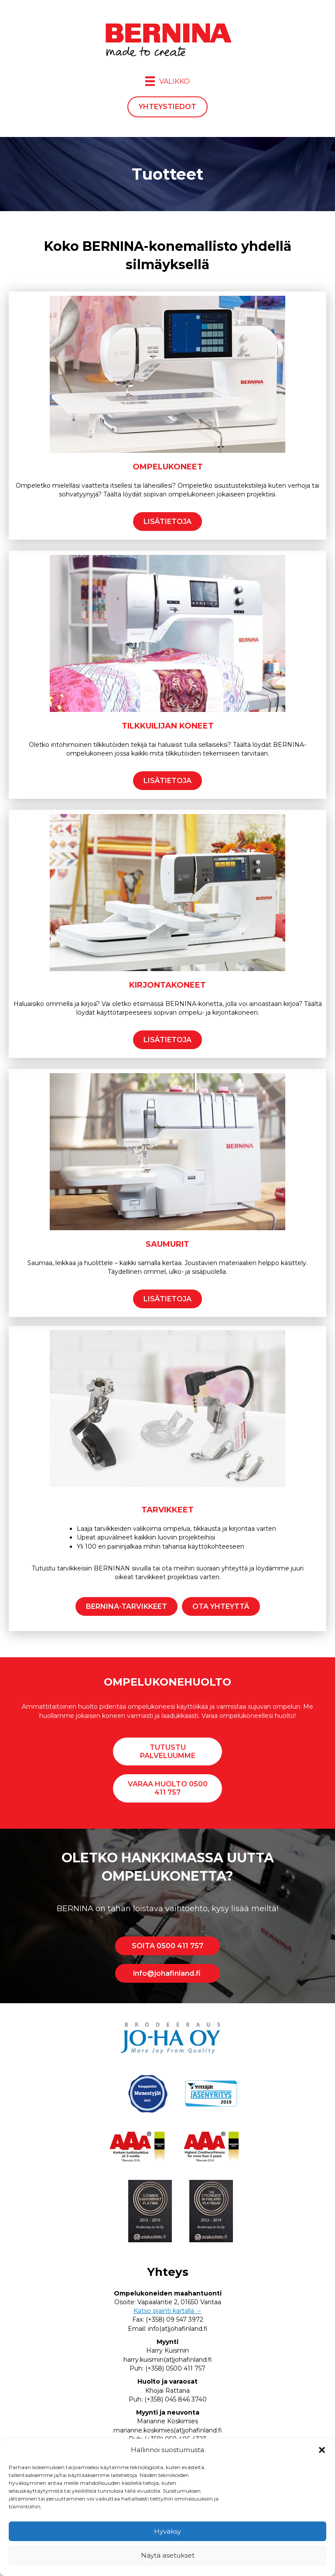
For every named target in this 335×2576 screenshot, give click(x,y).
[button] (322, 2450)
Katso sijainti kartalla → (167, 2311)
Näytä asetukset (168, 2555)
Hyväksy (167, 2531)
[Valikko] (167, 81)
